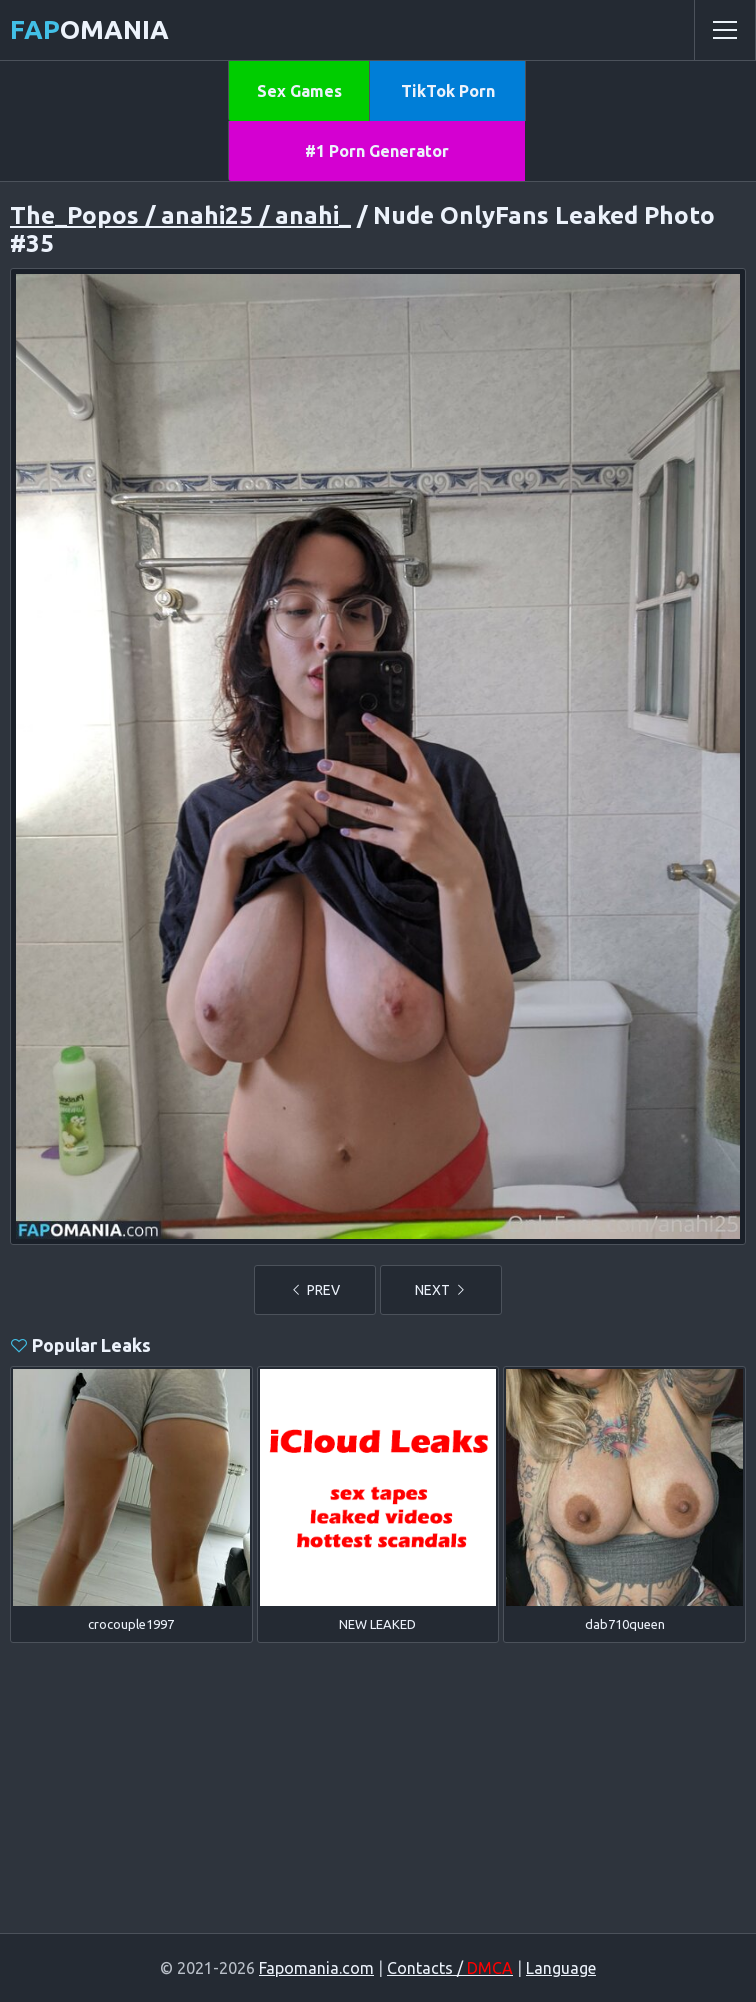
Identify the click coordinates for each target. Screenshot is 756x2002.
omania (89, 29)
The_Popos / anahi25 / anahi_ (180, 215)
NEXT (441, 1290)
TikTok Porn (448, 91)
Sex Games (299, 91)
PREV (315, 1290)
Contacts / (450, 1968)
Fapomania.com (316, 1968)
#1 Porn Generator (377, 151)
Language (561, 1968)
